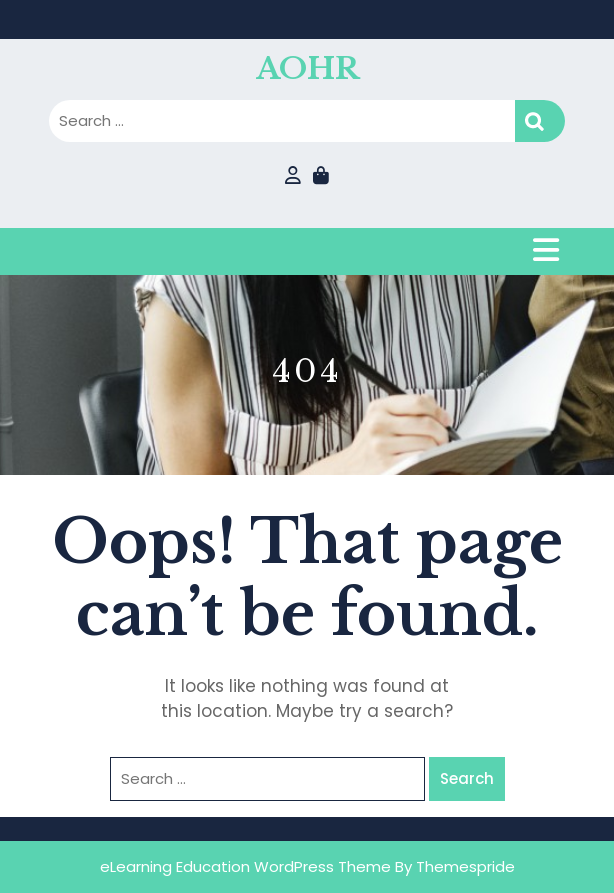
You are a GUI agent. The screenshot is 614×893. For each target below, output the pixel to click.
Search (540, 121)
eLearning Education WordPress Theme (245, 866)
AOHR (307, 68)
